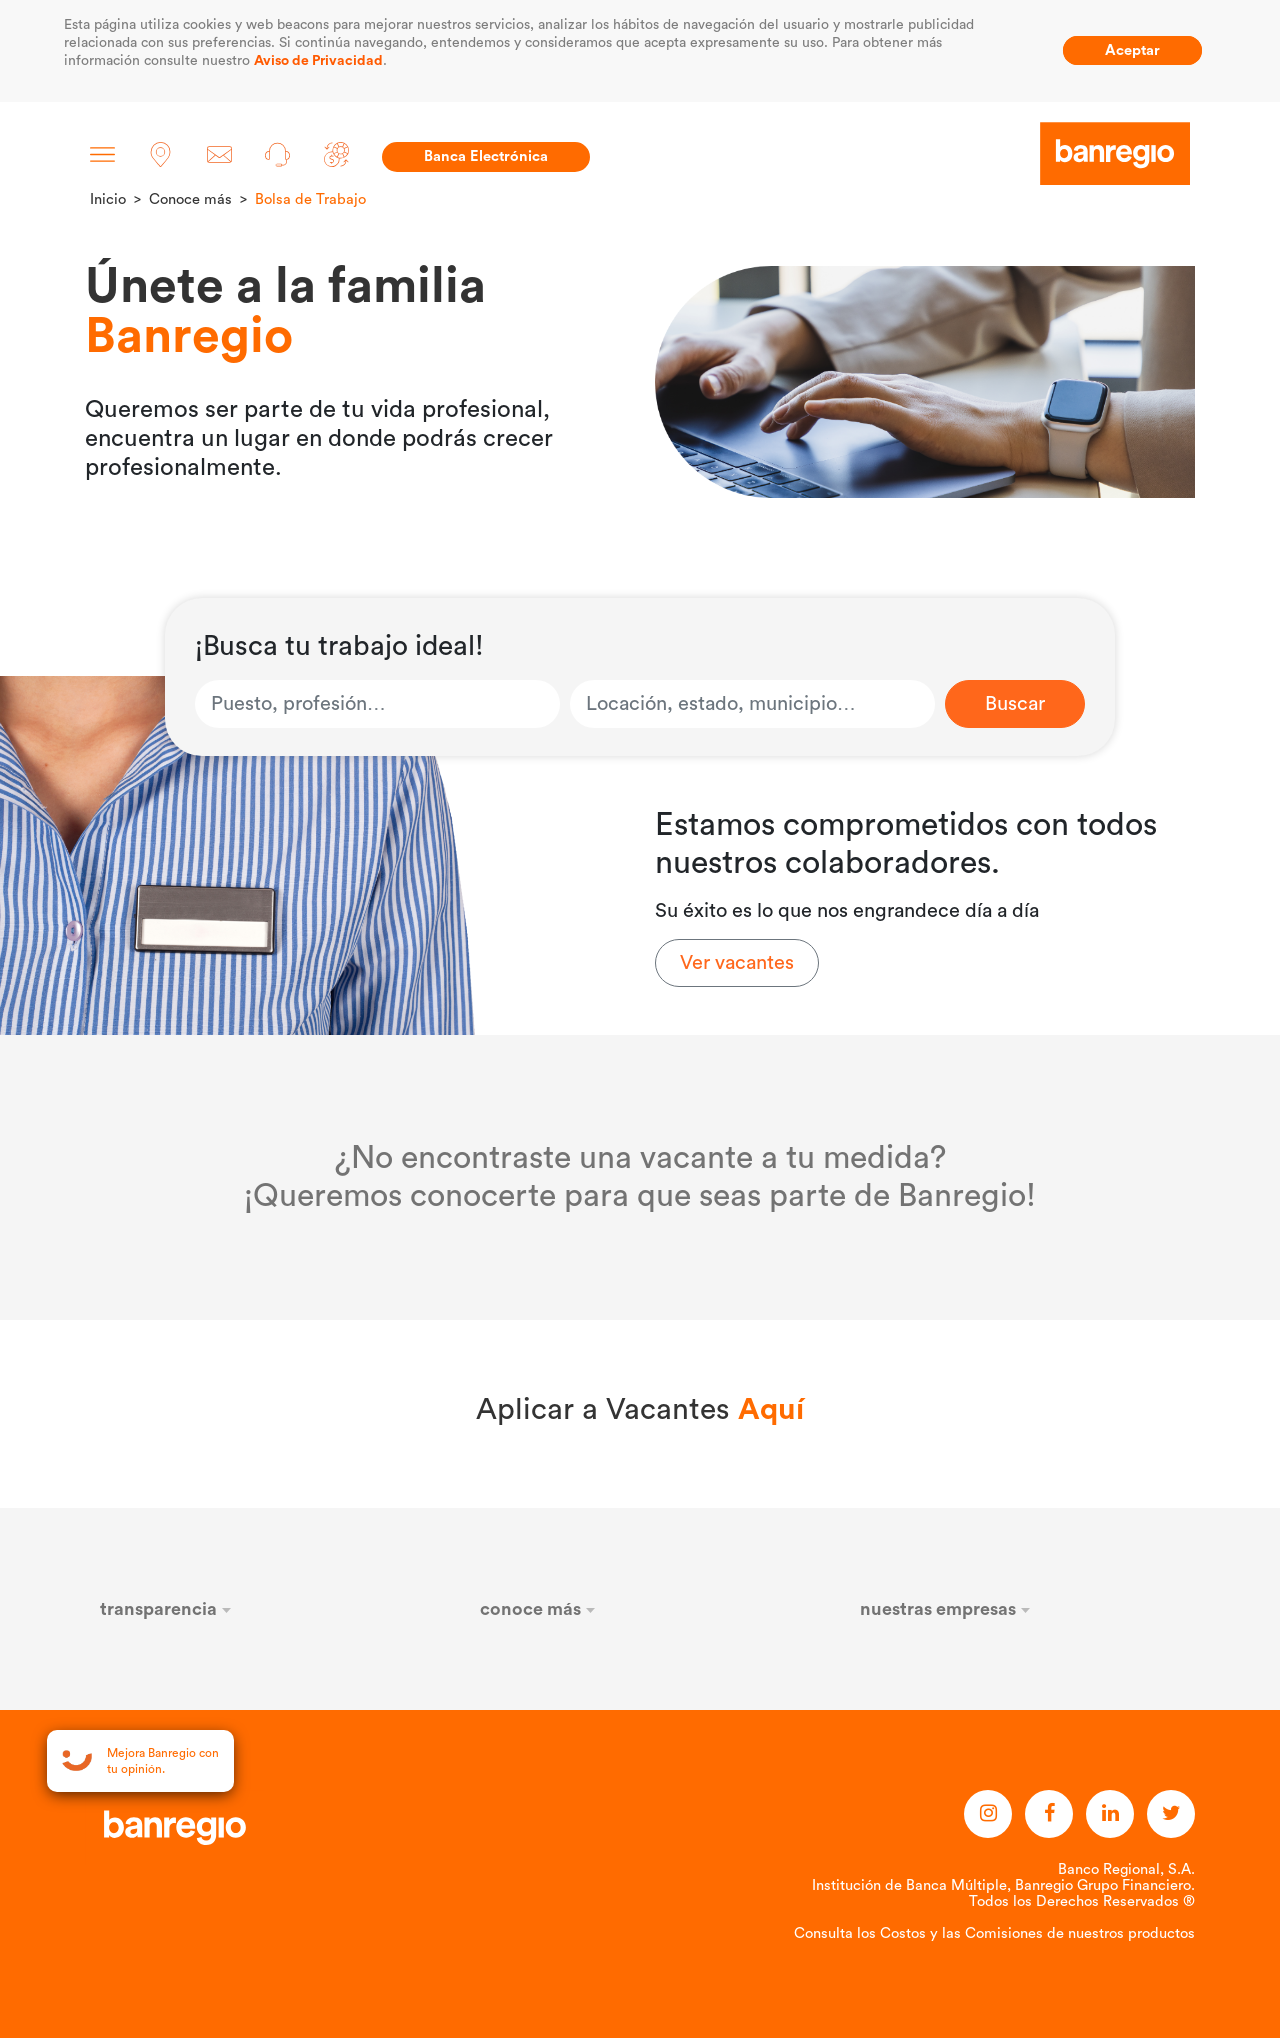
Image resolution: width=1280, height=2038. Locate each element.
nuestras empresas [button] (945, 1609)
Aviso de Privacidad (318, 61)
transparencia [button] (166, 1609)
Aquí (771, 1410)
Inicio (108, 199)
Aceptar (1132, 50)
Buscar (1015, 704)
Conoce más (190, 199)
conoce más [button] (538, 1609)
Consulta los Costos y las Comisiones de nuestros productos (994, 1933)
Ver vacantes (737, 963)
